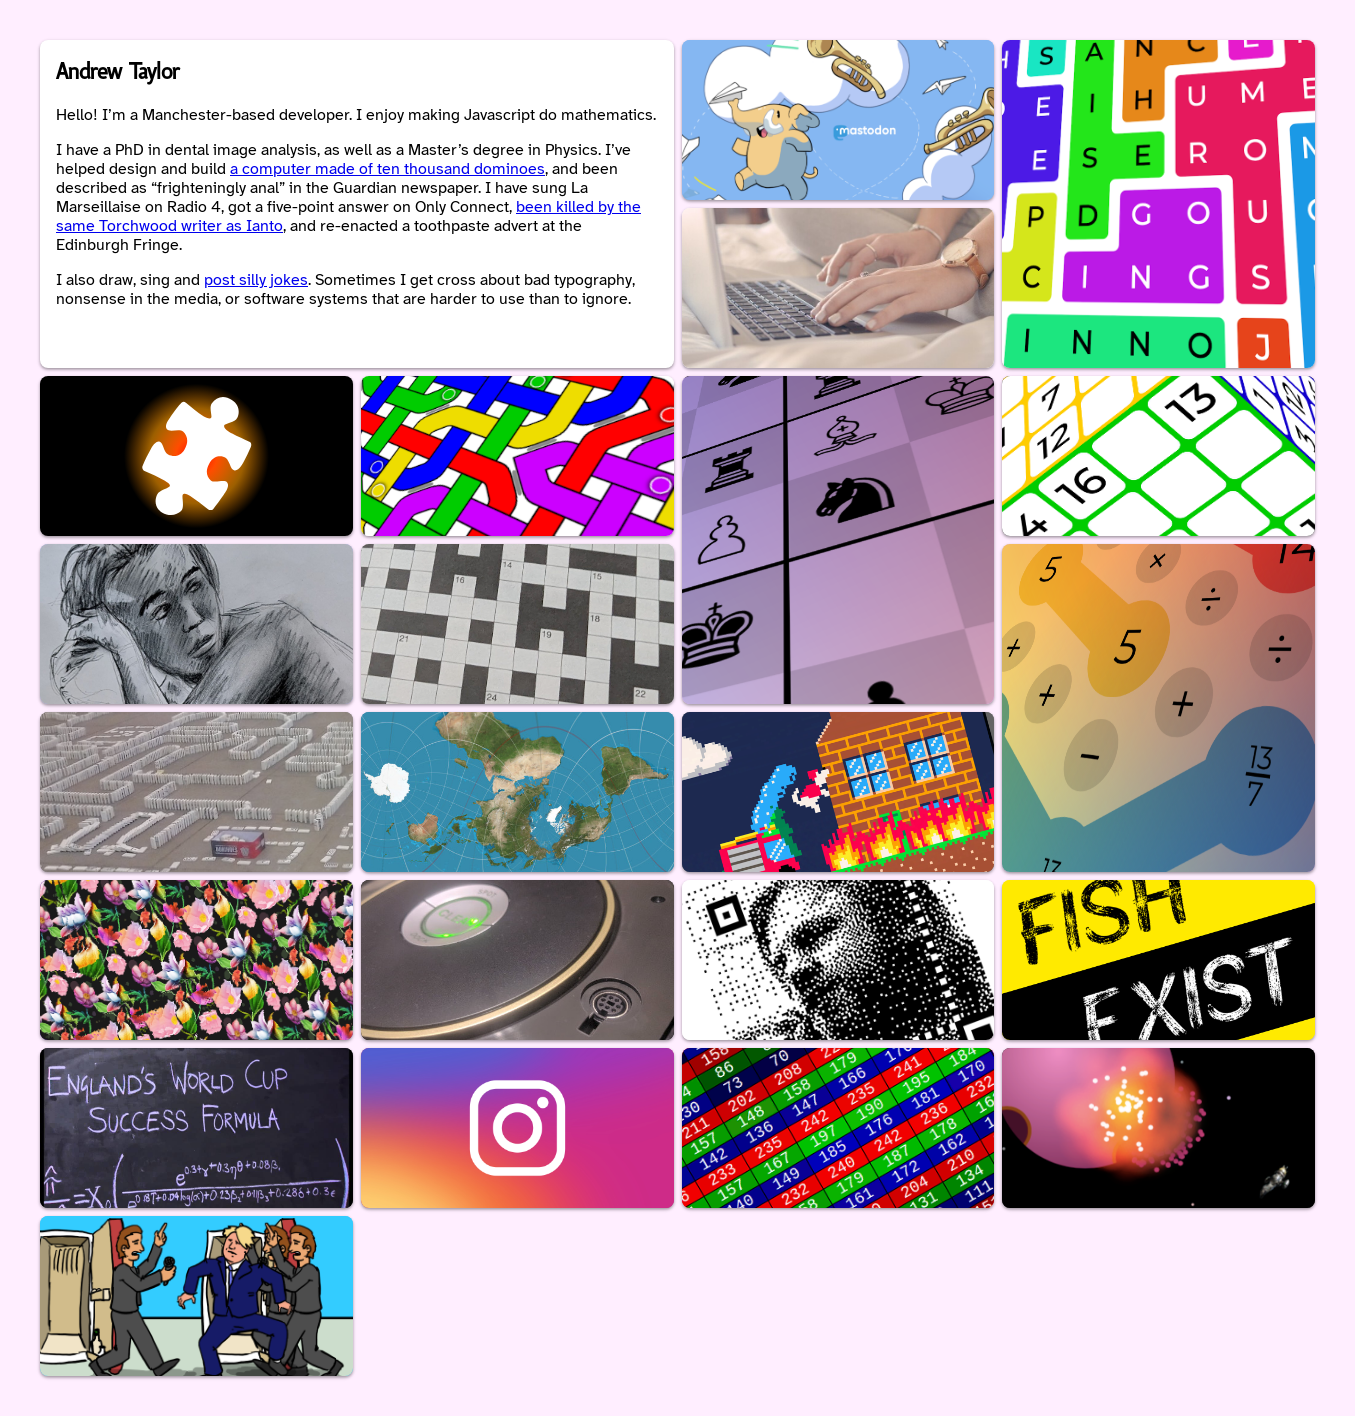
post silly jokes (256, 280)
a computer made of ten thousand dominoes (387, 169)
